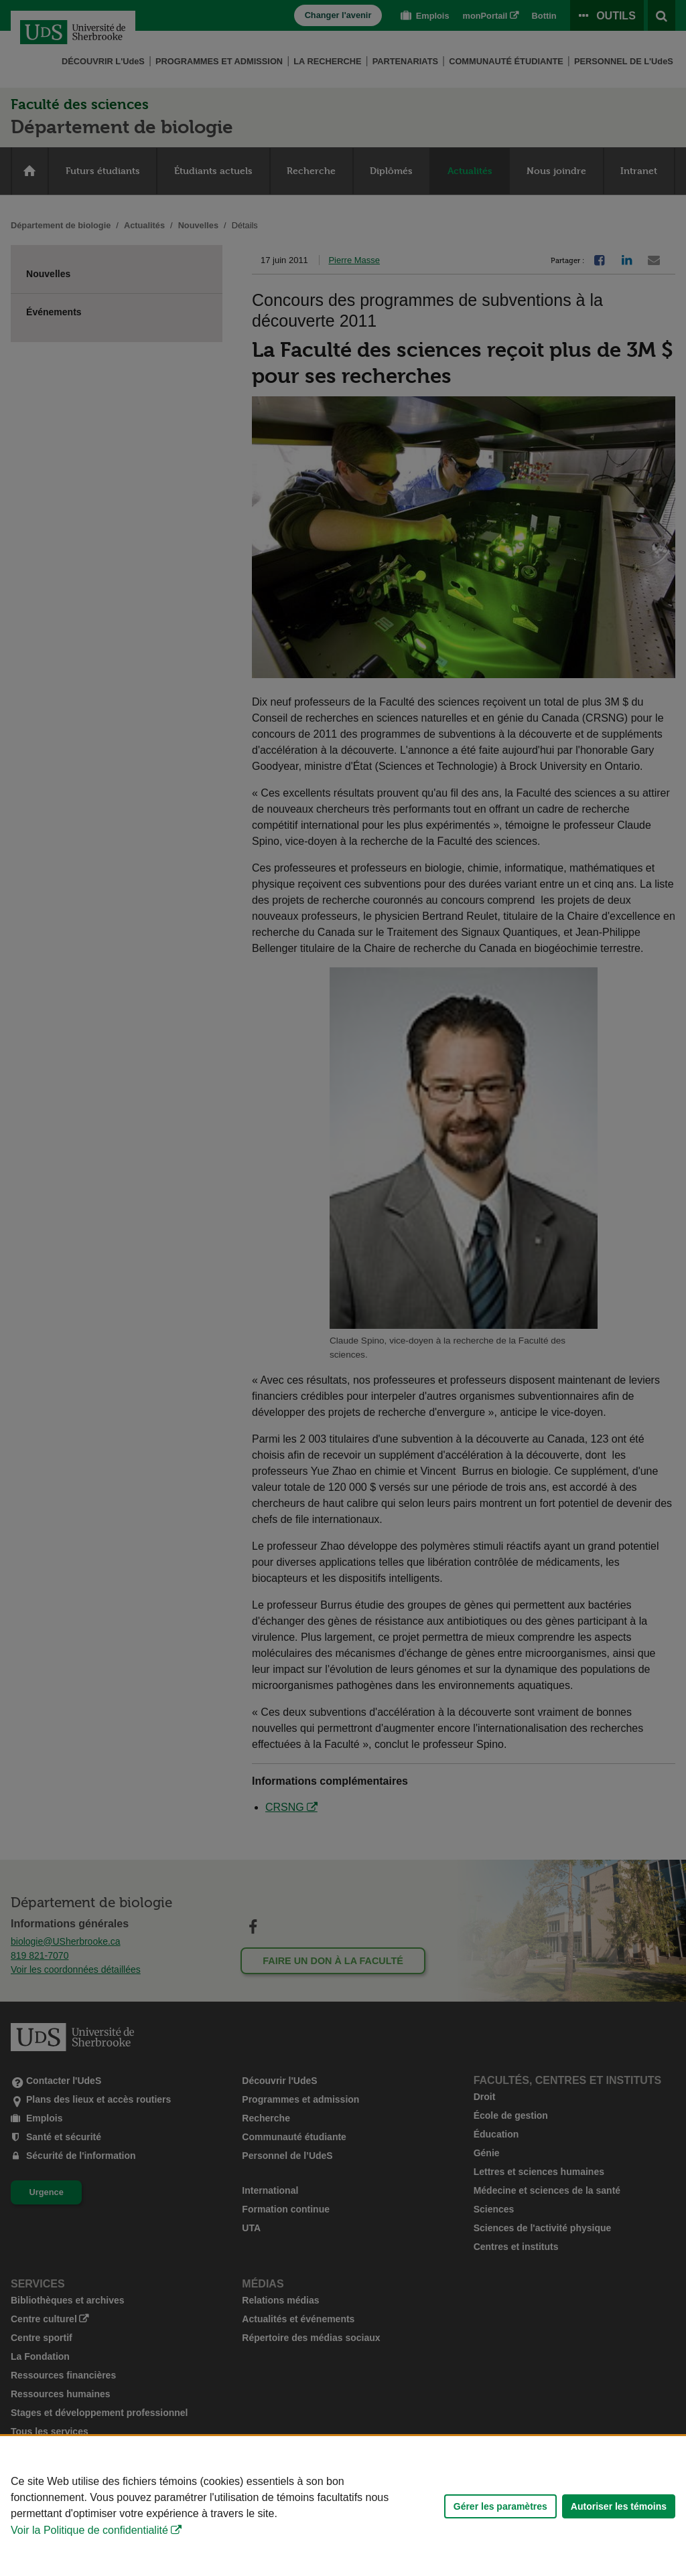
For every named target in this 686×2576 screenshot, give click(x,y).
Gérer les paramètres (500, 2506)
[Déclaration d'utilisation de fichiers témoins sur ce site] (343, 2506)
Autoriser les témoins (619, 2506)
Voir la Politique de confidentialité (89, 2530)
